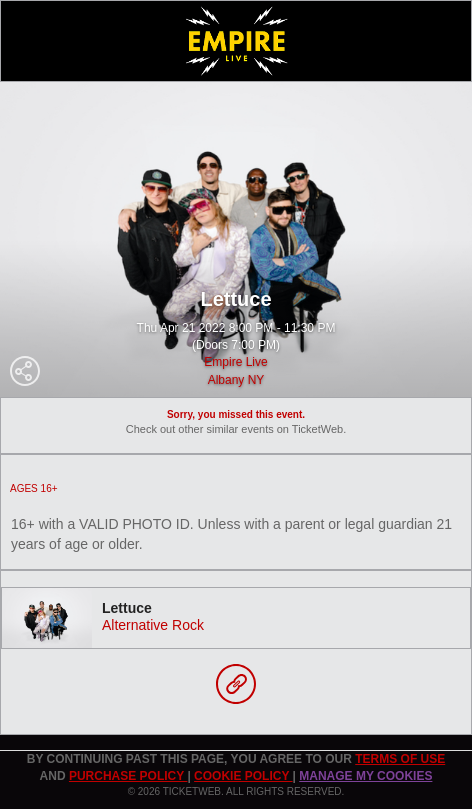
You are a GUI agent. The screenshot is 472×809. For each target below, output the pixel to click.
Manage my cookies (365, 776)
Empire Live (235, 362)
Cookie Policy (243, 776)
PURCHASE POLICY (128, 776)
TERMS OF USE (400, 759)
